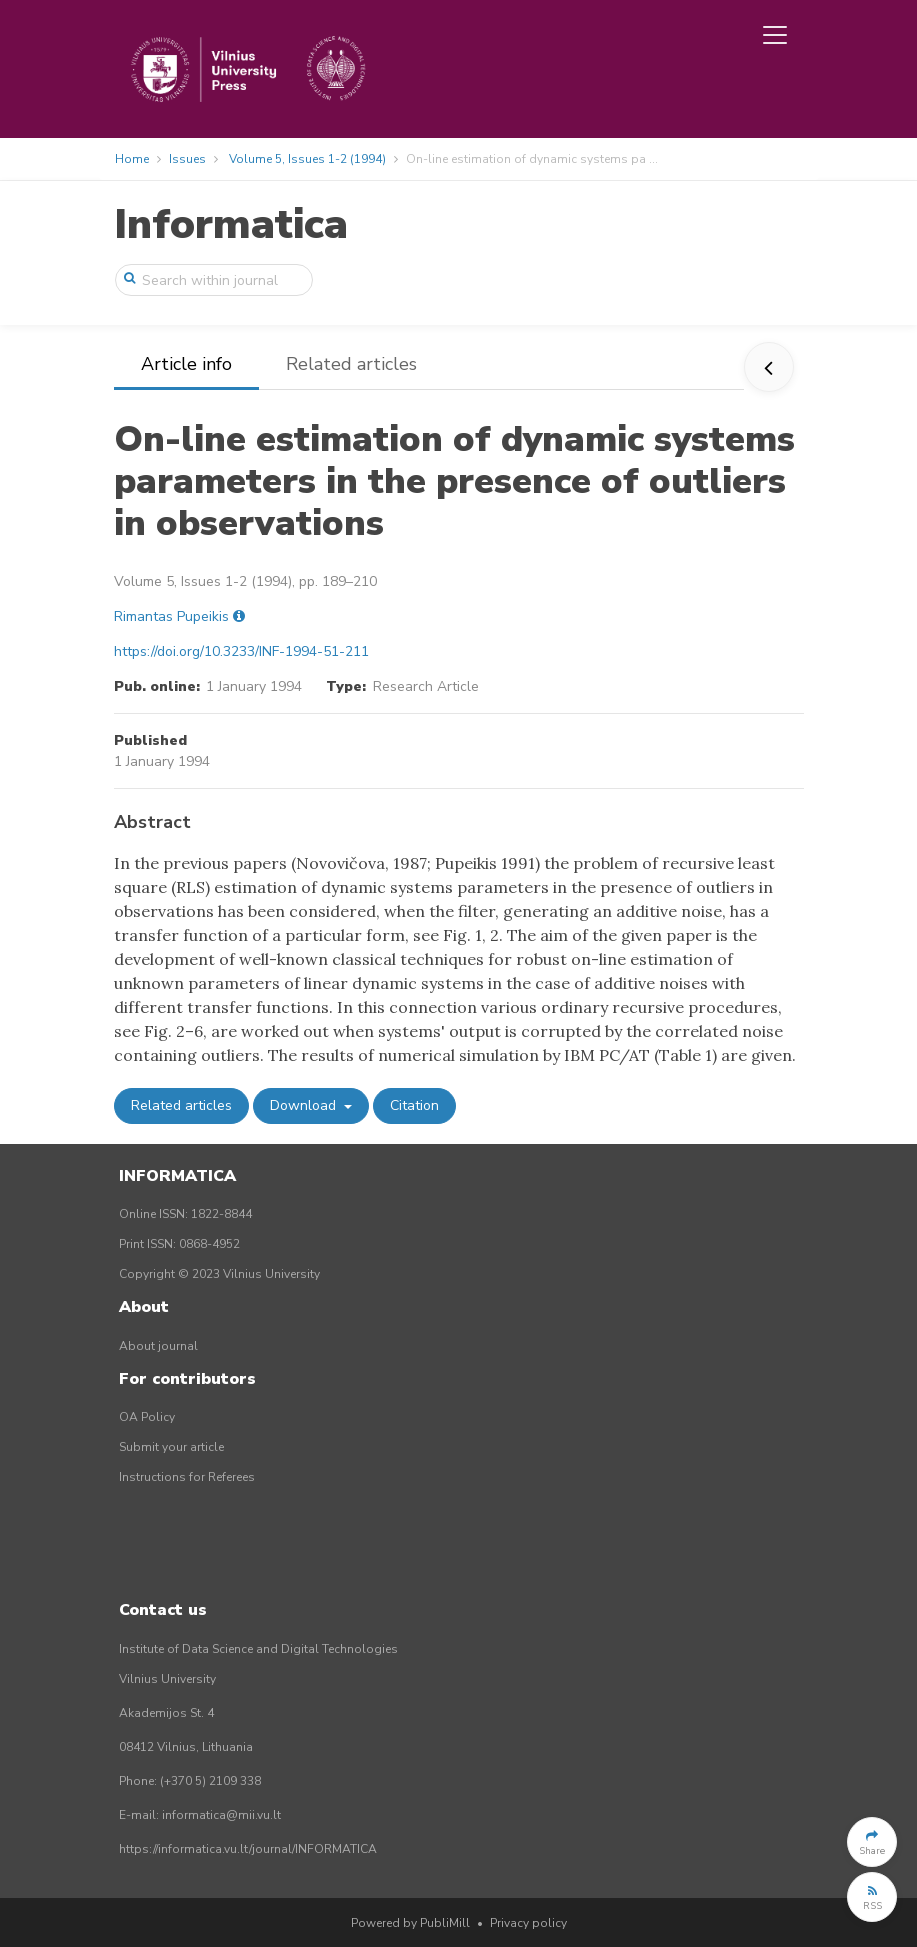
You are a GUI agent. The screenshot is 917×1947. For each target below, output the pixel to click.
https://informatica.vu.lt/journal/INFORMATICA (248, 1849)
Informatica (231, 224)
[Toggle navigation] (775, 35)
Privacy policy (528, 1923)
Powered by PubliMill (410, 1923)
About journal (158, 1346)
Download (305, 1105)
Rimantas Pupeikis (171, 616)
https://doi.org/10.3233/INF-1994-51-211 (241, 651)
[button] (872, 1842)
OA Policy (147, 1417)
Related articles (351, 364)
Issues (187, 159)
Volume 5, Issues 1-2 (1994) (307, 159)
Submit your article (171, 1447)
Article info (186, 364)
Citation (414, 1105)
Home (132, 159)
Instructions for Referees (187, 1477)
